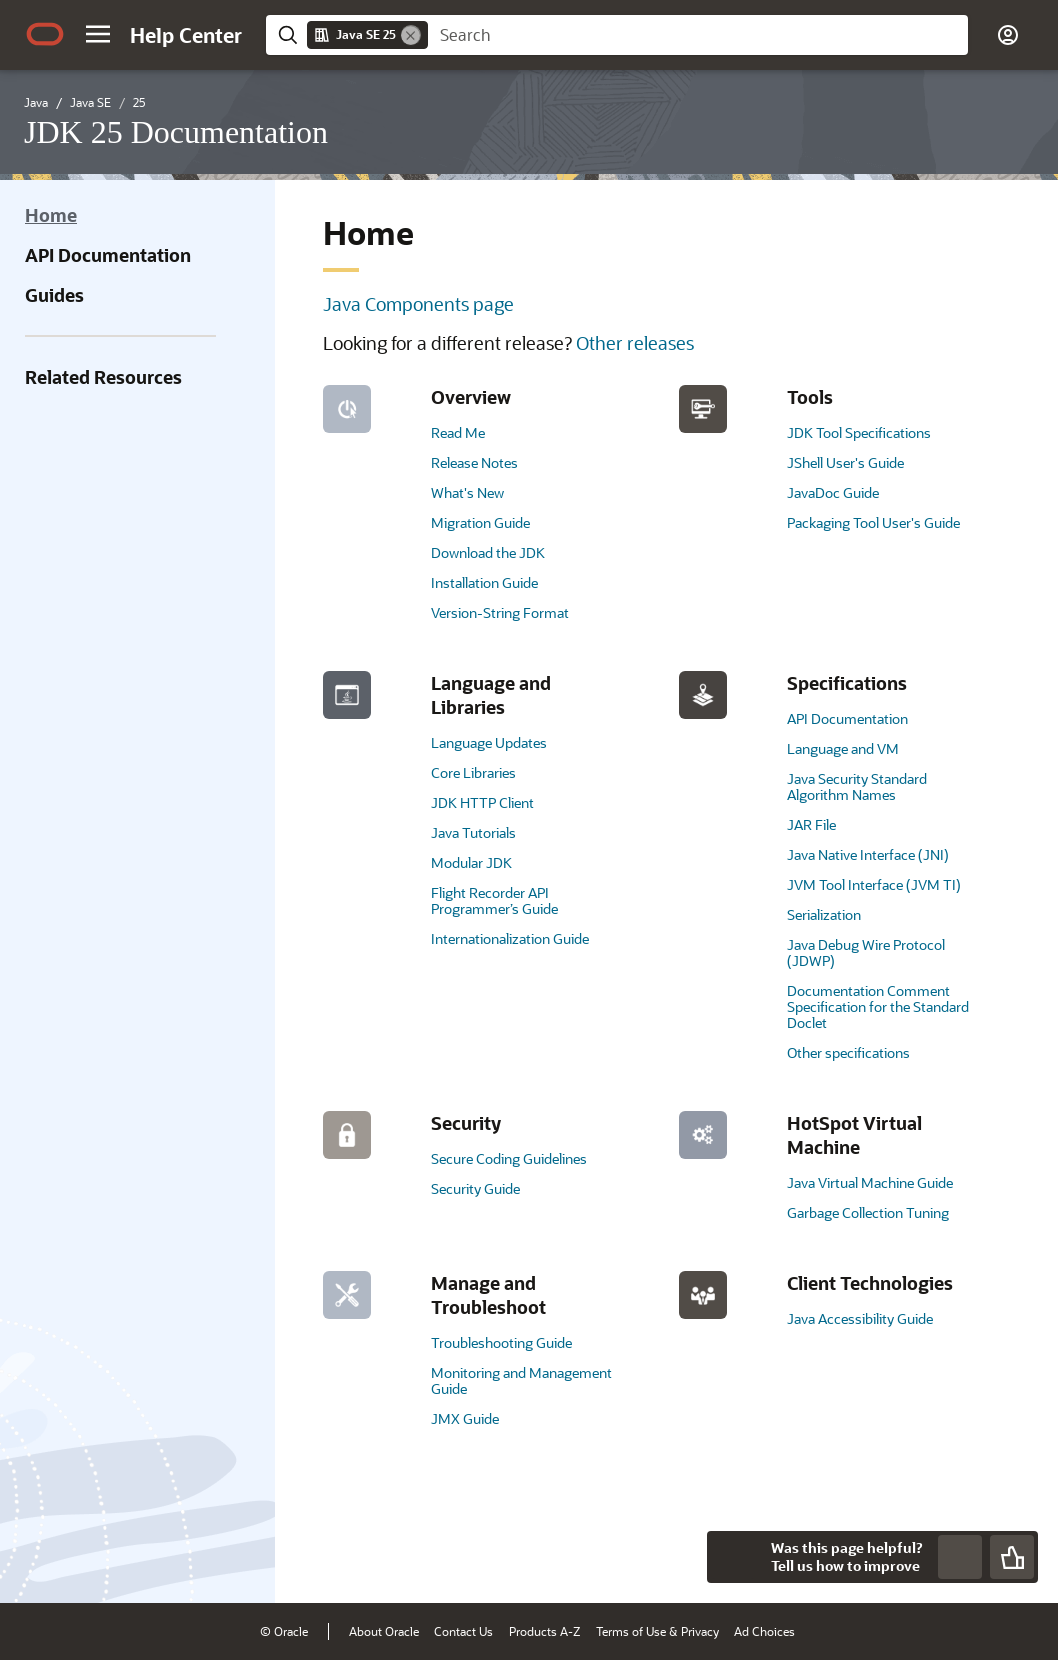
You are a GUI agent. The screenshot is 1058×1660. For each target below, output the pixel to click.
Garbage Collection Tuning (868, 1212)
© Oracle (284, 1631)
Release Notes (474, 462)
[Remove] (411, 35)
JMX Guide (465, 1418)
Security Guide (475, 1188)
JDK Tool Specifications (859, 432)
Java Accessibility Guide (860, 1318)
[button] (98, 34)
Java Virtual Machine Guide (870, 1182)
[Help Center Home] (186, 35)
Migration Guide (480, 522)
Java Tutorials (473, 832)
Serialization (824, 914)
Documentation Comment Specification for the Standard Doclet (878, 1006)
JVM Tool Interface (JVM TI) (874, 884)
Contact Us (463, 1631)
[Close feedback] (733, 1557)
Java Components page (418, 304)
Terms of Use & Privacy (657, 1631)
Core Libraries (473, 772)
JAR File (811, 824)
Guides (54, 295)
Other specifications (848, 1052)
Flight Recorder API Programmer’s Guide (494, 900)
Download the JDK (488, 552)
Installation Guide (484, 582)
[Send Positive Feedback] (1012, 1557)
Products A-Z (544, 1631)
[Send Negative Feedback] (960, 1557)
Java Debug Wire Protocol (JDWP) (866, 952)
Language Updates (489, 742)
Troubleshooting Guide (501, 1342)
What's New (467, 492)
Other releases (635, 343)
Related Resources (103, 377)
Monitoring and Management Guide (521, 1380)
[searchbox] (698, 35)
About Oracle (384, 1631)
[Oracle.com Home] (45, 34)
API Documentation (108, 255)
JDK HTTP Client (482, 802)
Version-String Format (500, 612)
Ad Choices (764, 1631)
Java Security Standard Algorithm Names (857, 786)
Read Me (458, 432)
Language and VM (843, 748)
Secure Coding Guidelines (509, 1158)
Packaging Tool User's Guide (873, 522)
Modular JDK (471, 862)
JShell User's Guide (845, 462)
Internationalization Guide (510, 938)
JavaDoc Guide (833, 492)
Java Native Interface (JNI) (868, 854)
